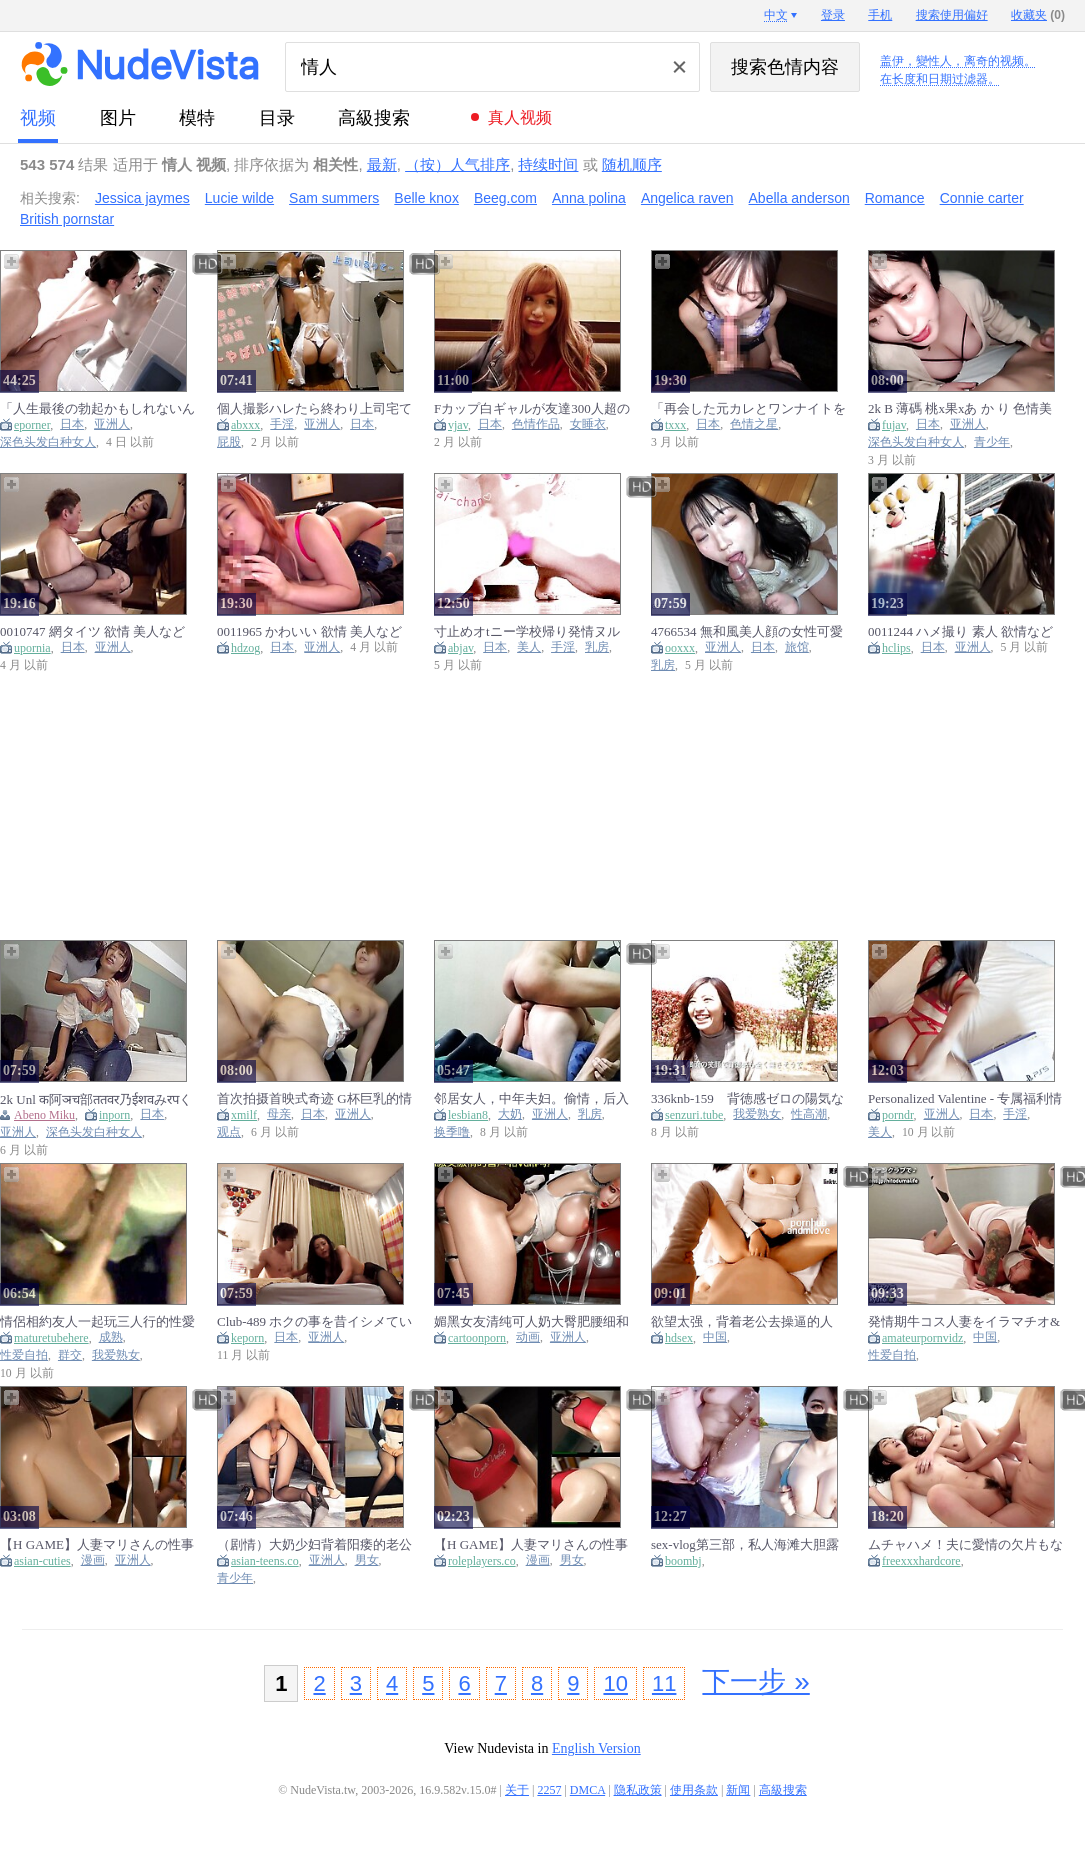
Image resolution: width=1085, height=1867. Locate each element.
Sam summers (334, 198)
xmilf (244, 1115)
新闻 (738, 1790)
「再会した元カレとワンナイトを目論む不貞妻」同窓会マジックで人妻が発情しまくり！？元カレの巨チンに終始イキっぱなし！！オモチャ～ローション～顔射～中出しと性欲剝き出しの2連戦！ (748, 408)
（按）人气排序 (457, 164)
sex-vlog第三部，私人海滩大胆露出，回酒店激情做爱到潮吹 (745, 1544)
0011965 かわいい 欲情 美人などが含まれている (309, 631)
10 (615, 1683)
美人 (529, 647)
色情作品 (536, 424)
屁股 (229, 442)
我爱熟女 (757, 1114)
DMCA (587, 1790)
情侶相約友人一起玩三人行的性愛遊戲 (97, 1321)
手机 (880, 15)
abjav (460, 648)
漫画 (93, 1560)
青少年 (992, 442)
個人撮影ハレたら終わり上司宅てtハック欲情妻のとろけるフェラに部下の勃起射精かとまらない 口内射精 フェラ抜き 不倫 (314, 408)
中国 (715, 1337)
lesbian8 (468, 1115)
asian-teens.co (265, 1561)
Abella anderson (799, 198)
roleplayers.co (482, 1561)
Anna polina (589, 198)
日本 (72, 424)
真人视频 (520, 117)
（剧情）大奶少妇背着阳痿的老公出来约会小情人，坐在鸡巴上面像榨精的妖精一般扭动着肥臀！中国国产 (314, 1544)
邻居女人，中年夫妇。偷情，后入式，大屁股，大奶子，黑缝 (531, 1098)
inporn (114, 1115)
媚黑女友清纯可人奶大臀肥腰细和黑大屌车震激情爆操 (531, 1321)
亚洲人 (112, 424)
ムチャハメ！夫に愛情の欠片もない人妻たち (965, 1544)
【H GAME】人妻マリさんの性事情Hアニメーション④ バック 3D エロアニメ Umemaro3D (97, 1544)
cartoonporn (477, 1338)
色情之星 (754, 424)
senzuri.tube (694, 1115)
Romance (895, 198)
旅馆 (797, 647)
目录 (277, 118)
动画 (528, 1337)
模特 (197, 118)
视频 (38, 118)
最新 (382, 164)
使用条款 (694, 1790)
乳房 (597, 647)
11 (664, 1683)
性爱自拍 (24, 1355)
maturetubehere (51, 1338)
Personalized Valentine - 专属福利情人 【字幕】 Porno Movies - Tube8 (965, 1098)
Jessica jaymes (142, 198)
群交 (70, 1355)
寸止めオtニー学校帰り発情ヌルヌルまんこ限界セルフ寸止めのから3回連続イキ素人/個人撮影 (531, 631)
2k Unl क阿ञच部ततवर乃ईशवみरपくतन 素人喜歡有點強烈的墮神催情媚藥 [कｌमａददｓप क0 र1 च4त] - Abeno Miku (96, 1099)
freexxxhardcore (921, 1561)
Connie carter (982, 198)
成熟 (111, 1337)
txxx (675, 425)
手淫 (282, 424)
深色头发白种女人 (48, 442)
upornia (32, 648)
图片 (118, 118)
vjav (458, 425)
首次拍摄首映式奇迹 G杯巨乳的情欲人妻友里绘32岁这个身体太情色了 (314, 1098)
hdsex (679, 1338)
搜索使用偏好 (952, 15)
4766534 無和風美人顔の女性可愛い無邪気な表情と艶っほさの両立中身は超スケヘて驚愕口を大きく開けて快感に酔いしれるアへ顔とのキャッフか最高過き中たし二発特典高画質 (748, 631)
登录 (833, 15)
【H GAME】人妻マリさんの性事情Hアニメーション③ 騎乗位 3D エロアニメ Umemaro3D (531, 1544)
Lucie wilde (239, 198)
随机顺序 (632, 164)
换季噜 (452, 1132)
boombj (683, 1561)
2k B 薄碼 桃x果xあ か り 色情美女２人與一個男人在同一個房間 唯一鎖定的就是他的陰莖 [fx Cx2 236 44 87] (961, 408)
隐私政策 (638, 1790)
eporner (32, 425)
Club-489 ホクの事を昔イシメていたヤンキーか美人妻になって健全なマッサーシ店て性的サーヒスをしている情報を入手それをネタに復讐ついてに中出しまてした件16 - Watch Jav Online (314, 1321)
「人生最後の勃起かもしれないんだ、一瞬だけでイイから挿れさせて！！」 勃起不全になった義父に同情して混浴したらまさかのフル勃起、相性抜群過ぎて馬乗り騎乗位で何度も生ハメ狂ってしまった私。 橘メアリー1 (97, 408)
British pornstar (67, 219)
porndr (898, 1115)
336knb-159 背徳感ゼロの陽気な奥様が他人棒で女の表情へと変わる (748, 1098)
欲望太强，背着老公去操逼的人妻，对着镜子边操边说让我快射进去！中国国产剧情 (748, 1321)
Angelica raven (687, 198)
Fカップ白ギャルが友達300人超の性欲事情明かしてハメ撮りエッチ (532, 408)
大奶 (510, 1114)
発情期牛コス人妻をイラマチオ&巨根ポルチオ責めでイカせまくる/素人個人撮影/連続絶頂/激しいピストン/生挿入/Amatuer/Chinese (964, 1321)
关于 (517, 1790)
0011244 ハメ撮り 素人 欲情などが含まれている (960, 631)
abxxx (245, 425)
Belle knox (426, 198)
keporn (247, 1338)
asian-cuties (42, 1561)
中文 (776, 15)
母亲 (279, 1114)
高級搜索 (374, 118)
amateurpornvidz (922, 1338)
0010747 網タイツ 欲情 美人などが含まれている (92, 631)
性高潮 (809, 1114)
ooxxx (680, 648)
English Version (596, 1748)
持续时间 (548, 164)
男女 (367, 1560)
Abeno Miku (44, 1115)
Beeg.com (505, 198)
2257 (549, 1790)
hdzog (245, 648)
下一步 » (755, 1681)
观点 (229, 1132)
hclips (896, 648)
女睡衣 (588, 424)
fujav (894, 425)
